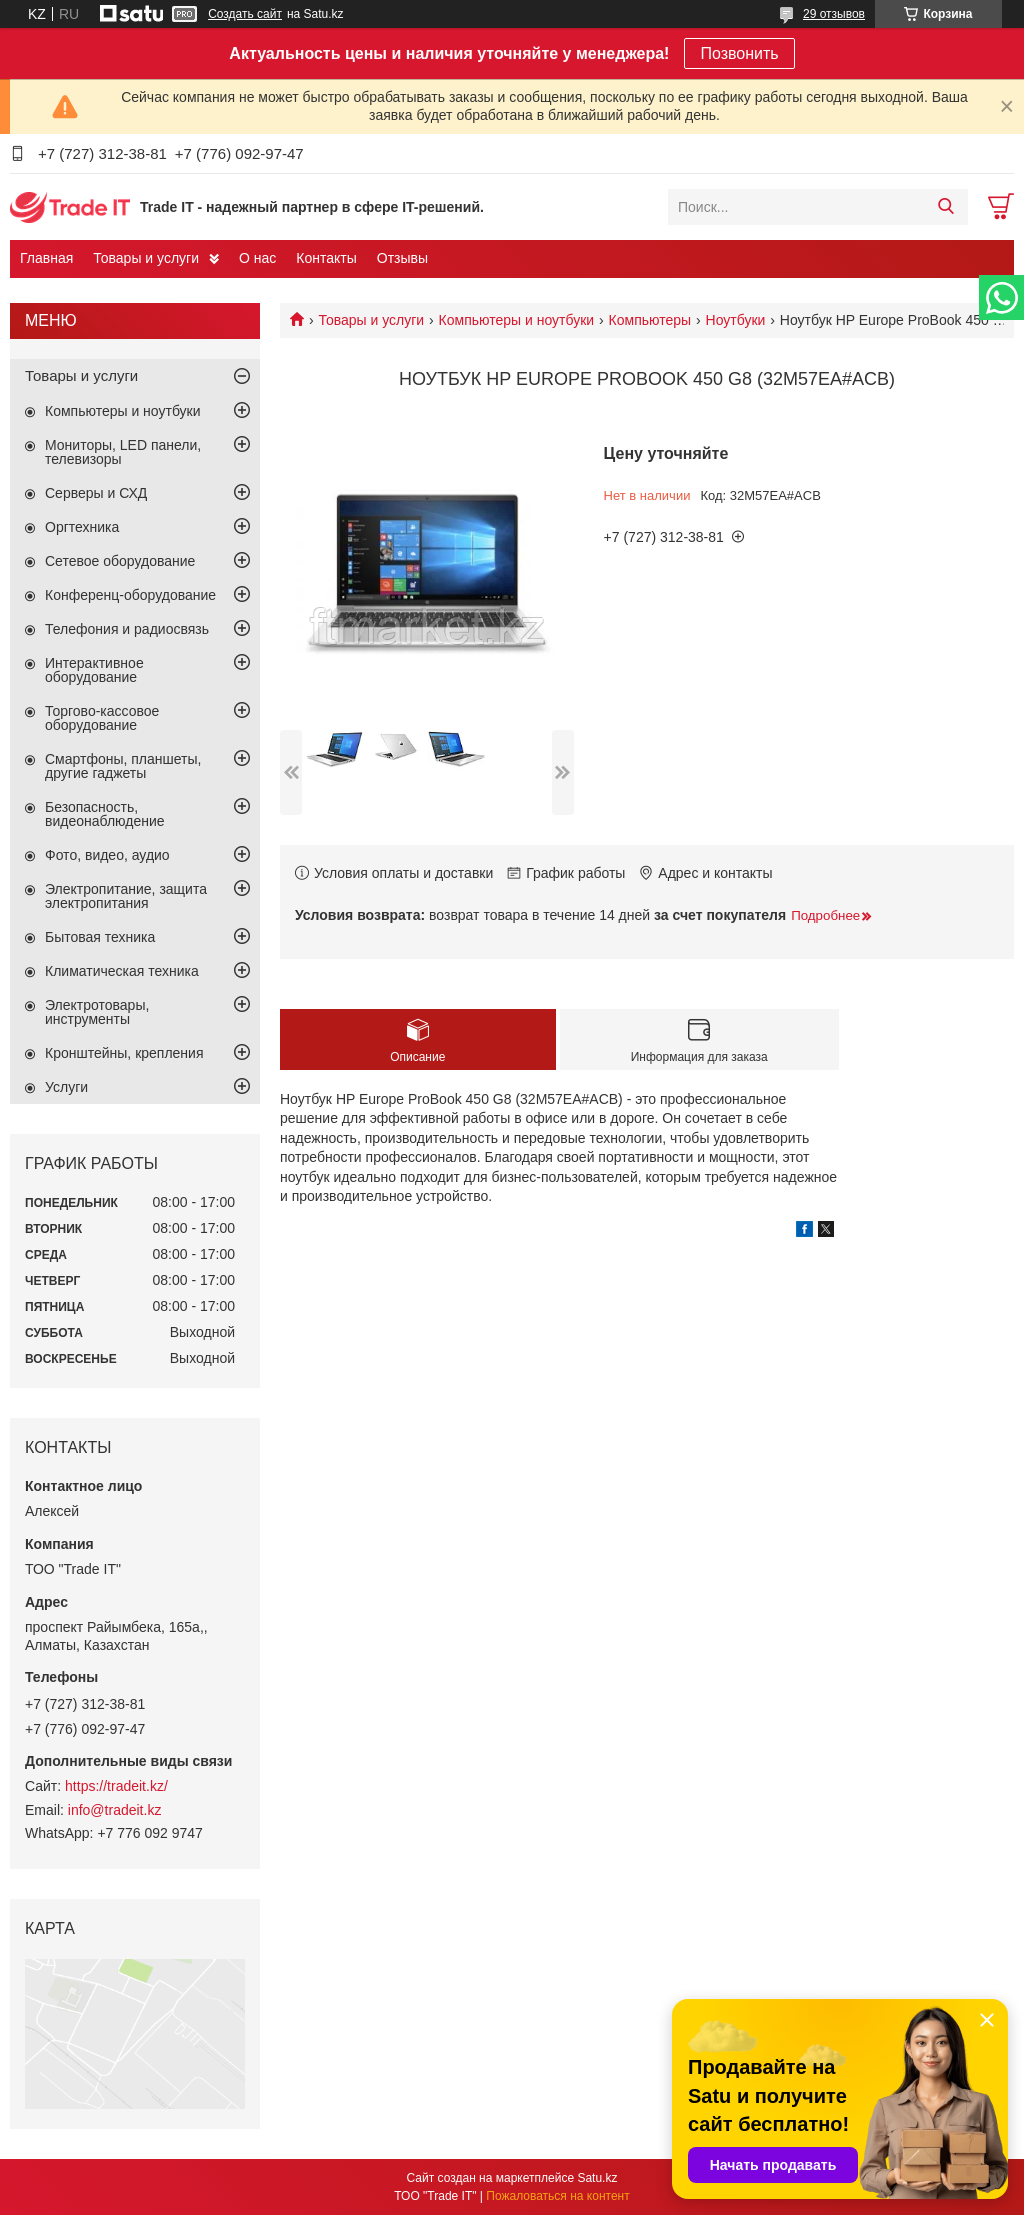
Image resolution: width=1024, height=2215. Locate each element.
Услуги (66, 1087)
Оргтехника (82, 527)
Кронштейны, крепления (124, 1053)
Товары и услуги (146, 258)
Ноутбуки (736, 320)
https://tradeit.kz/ (116, 1786)
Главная (46, 258)
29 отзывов (834, 14)
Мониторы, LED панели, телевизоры (123, 452)
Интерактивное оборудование (94, 670)
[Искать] (945, 207)
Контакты (326, 258)
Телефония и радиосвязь (127, 629)
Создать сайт (245, 14)
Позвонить (739, 53)
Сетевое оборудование (120, 561)
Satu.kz (597, 2178)
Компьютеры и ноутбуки (517, 320)
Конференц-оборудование (130, 595)
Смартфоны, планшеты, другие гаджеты (123, 766)
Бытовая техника (100, 937)
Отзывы (402, 258)
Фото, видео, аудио (107, 855)
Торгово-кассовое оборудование (102, 718)
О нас (257, 258)
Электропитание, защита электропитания (126, 896)
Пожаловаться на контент (557, 2196)
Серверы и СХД (96, 493)
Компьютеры (650, 320)
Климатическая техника (122, 971)
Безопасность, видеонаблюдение (105, 814)
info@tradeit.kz (115, 1810)
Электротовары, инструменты (97, 1012)
